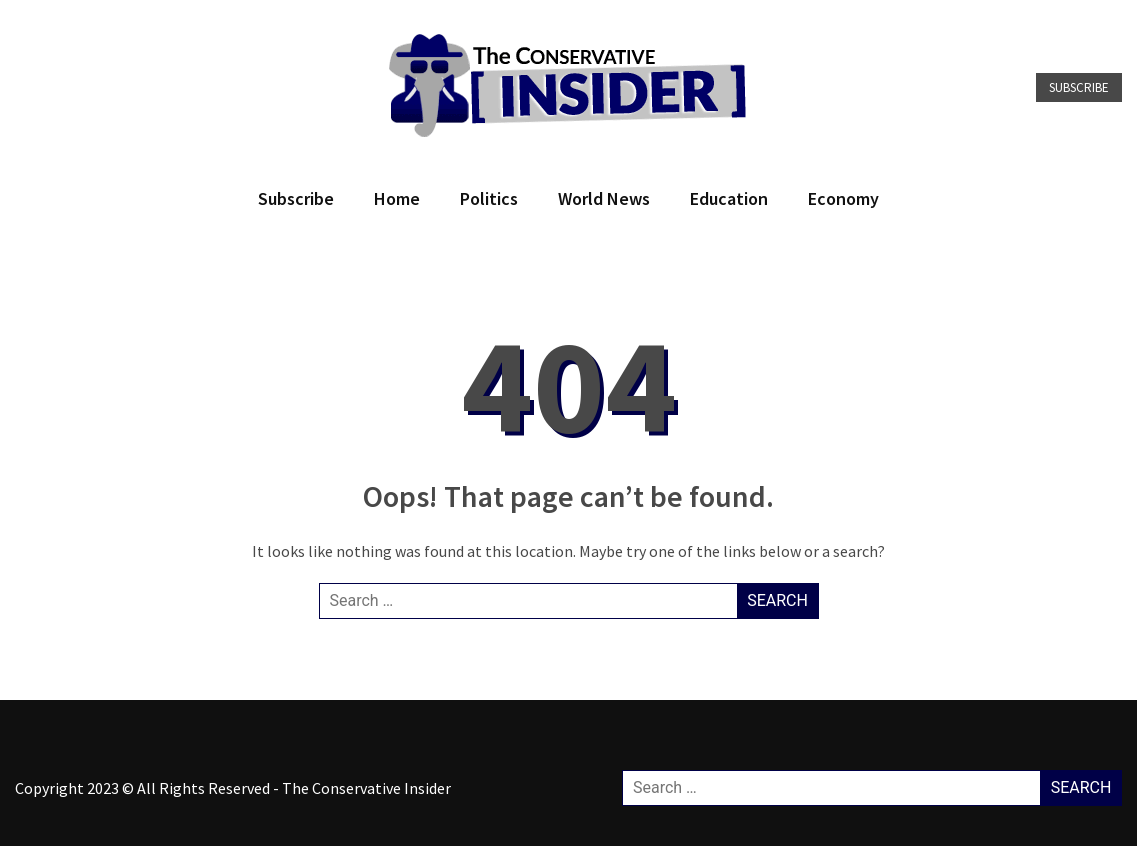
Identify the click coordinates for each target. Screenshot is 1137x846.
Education (729, 198)
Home (397, 198)
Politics (489, 198)
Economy (843, 198)
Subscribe (1079, 87)
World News (604, 198)
